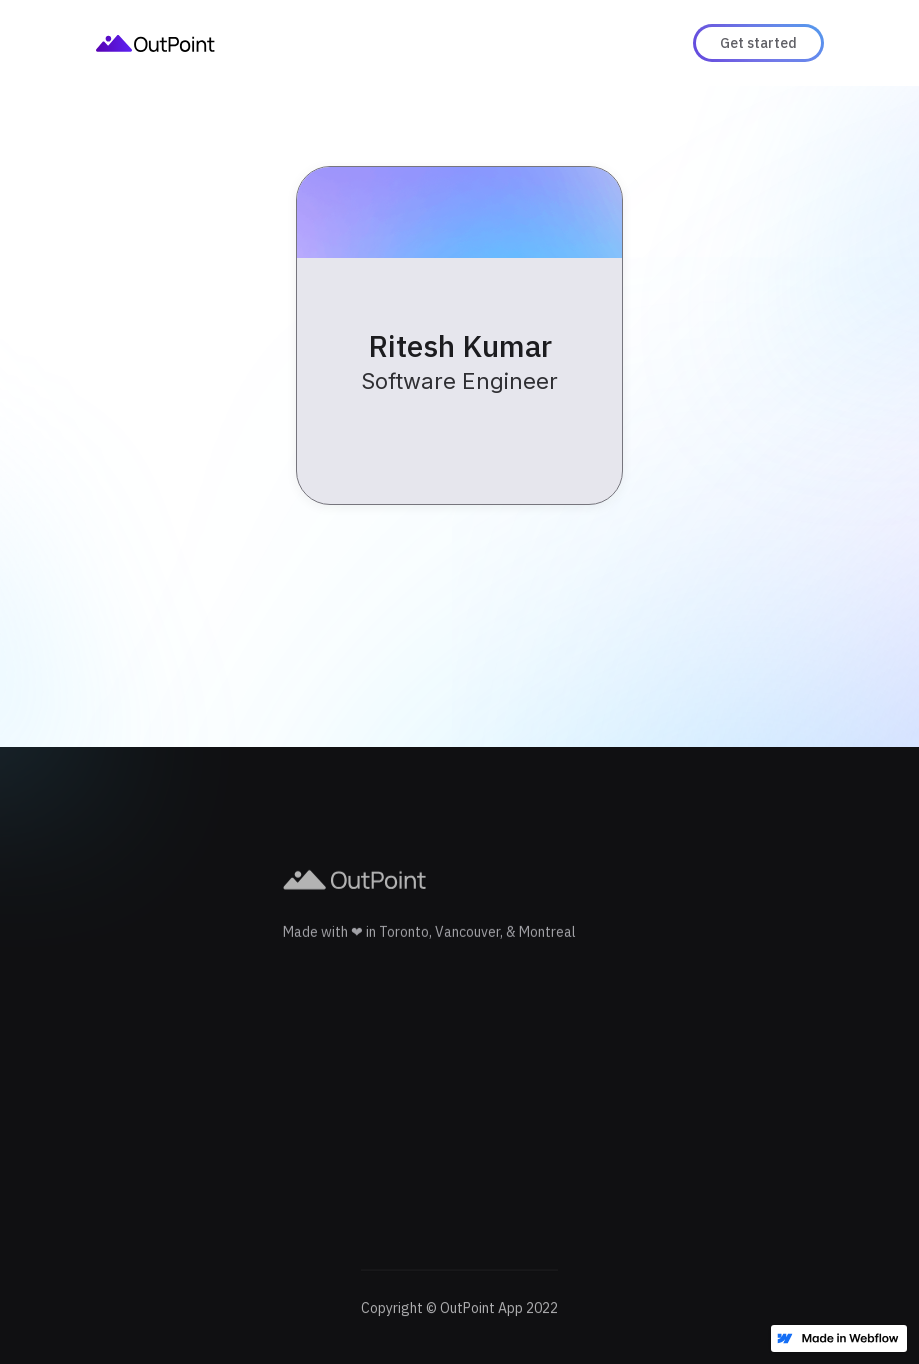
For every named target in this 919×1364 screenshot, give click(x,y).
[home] (156, 42)
